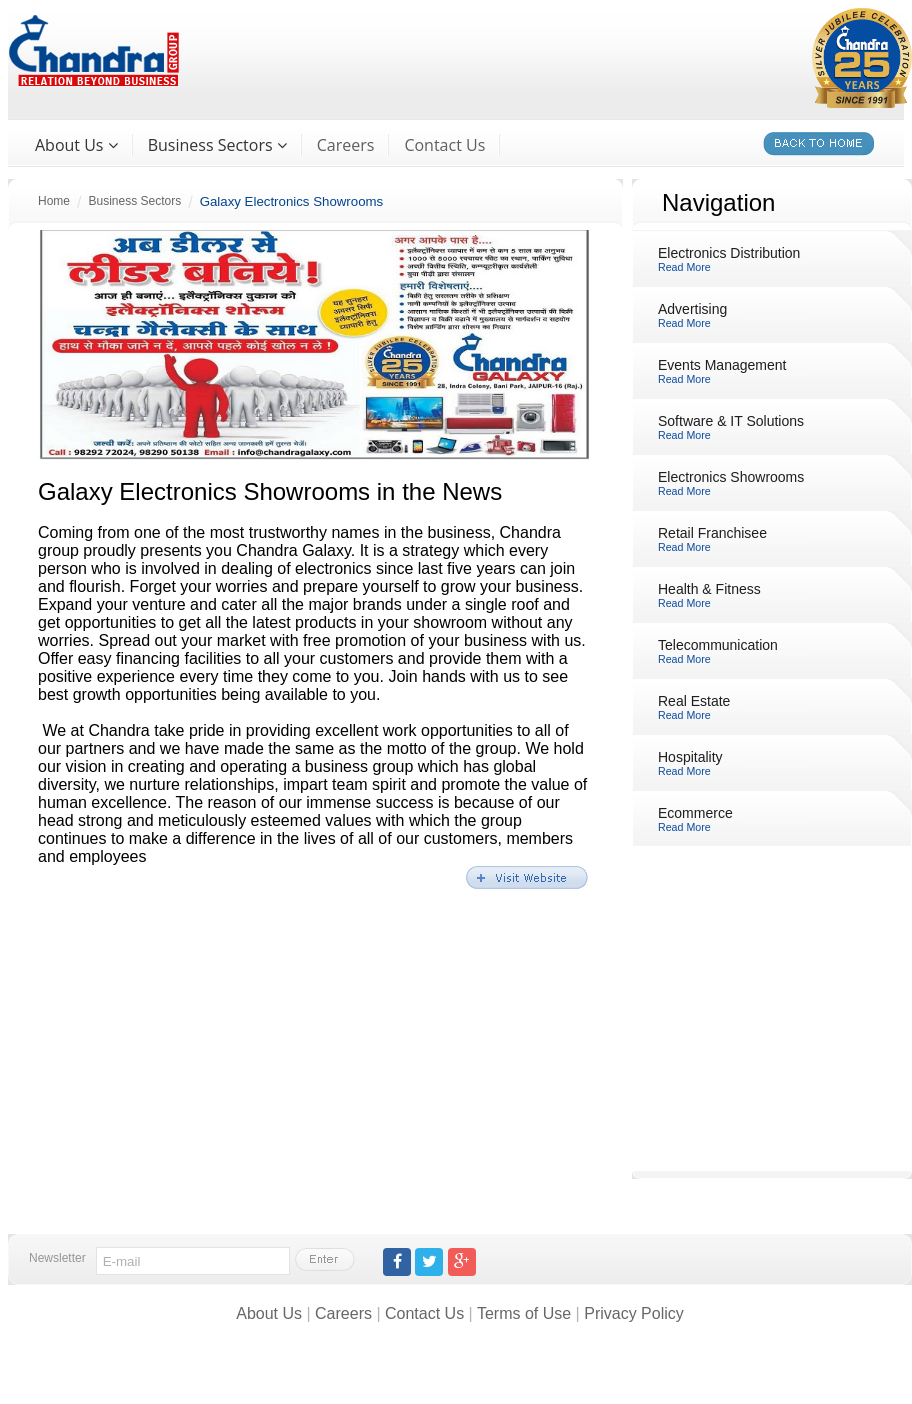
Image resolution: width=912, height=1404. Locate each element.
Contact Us (444, 145)
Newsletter (57, 1258)
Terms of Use (524, 1313)
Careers (346, 145)
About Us (269, 1313)
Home (54, 201)
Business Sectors (134, 201)
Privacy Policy (634, 1313)
